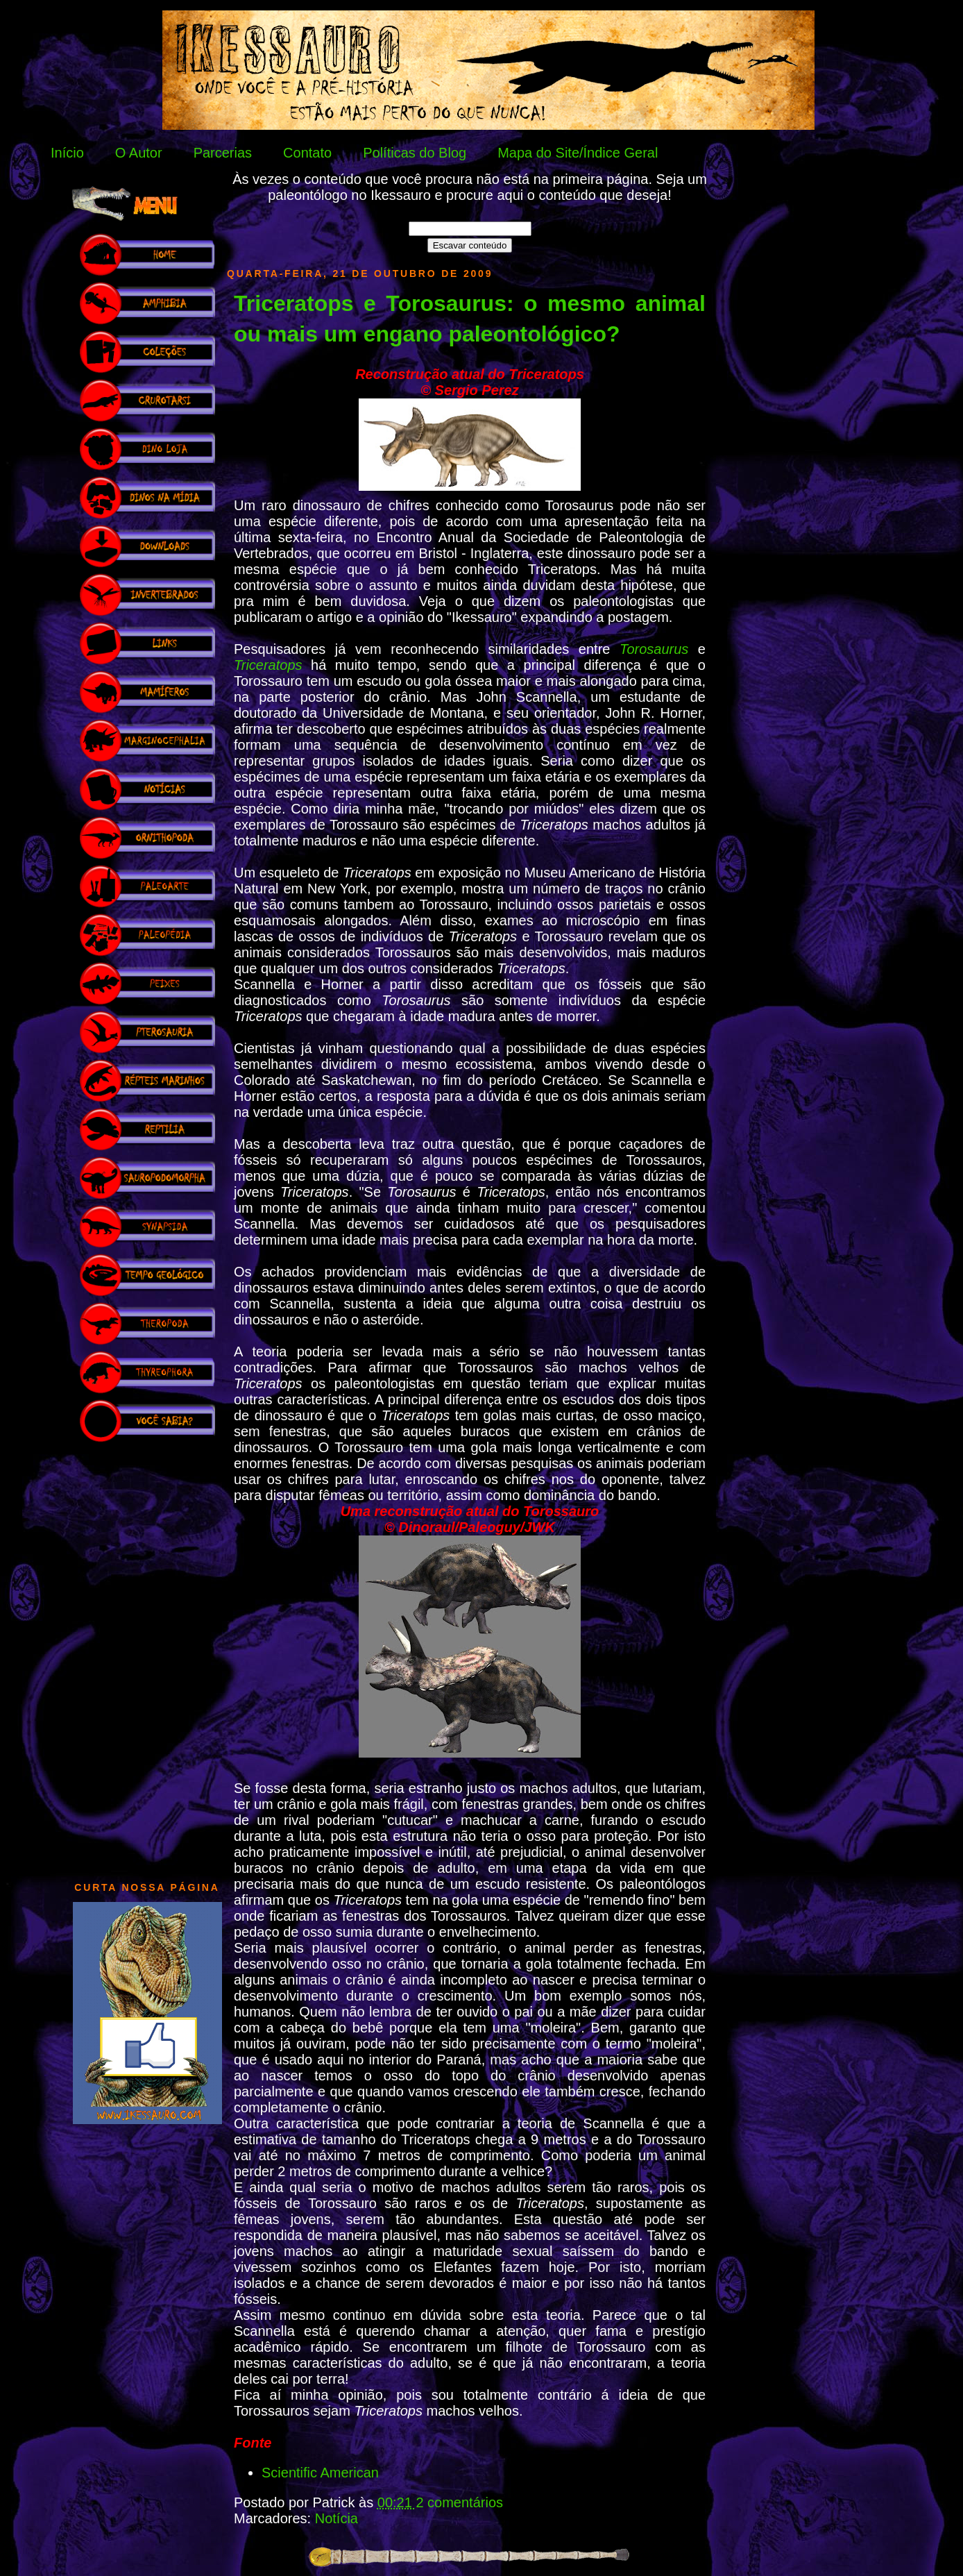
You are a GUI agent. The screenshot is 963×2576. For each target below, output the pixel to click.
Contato (307, 152)
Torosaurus (654, 649)
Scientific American (320, 2472)
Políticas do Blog (414, 152)
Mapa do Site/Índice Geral (577, 152)
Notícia (336, 2518)
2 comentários (459, 2502)
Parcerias (223, 152)
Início (67, 152)
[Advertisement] (147, 1655)
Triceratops (268, 665)
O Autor (138, 152)
